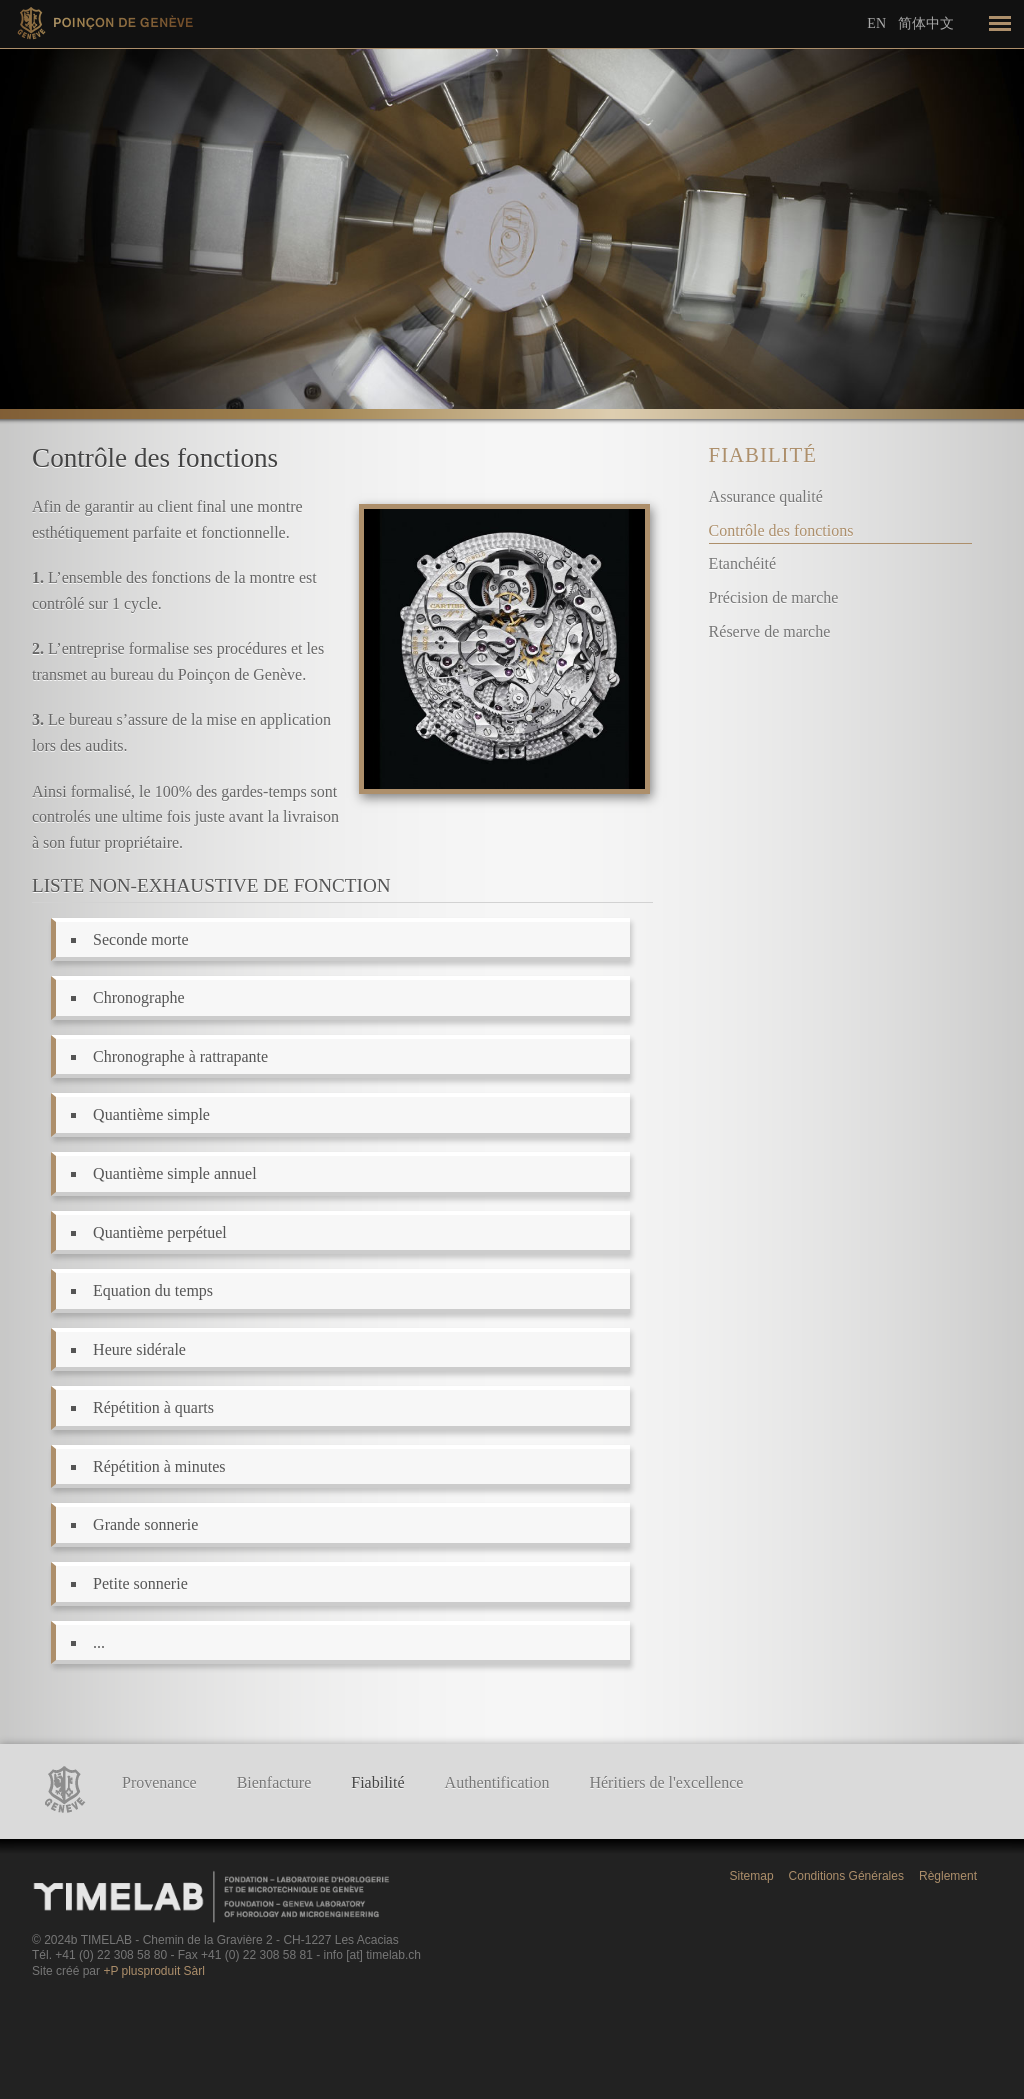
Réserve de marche (770, 631)
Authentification (497, 1782)
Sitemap (752, 1876)
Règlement (948, 1876)
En (876, 23)
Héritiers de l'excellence (666, 1782)
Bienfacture (274, 1782)
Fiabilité (763, 454)
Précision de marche (774, 597)
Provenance (159, 1782)
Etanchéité (743, 563)
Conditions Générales (846, 1876)
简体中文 (926, 23)
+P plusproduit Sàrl (154, 1971)
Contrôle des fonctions (781, 530)
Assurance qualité (766, 496)
